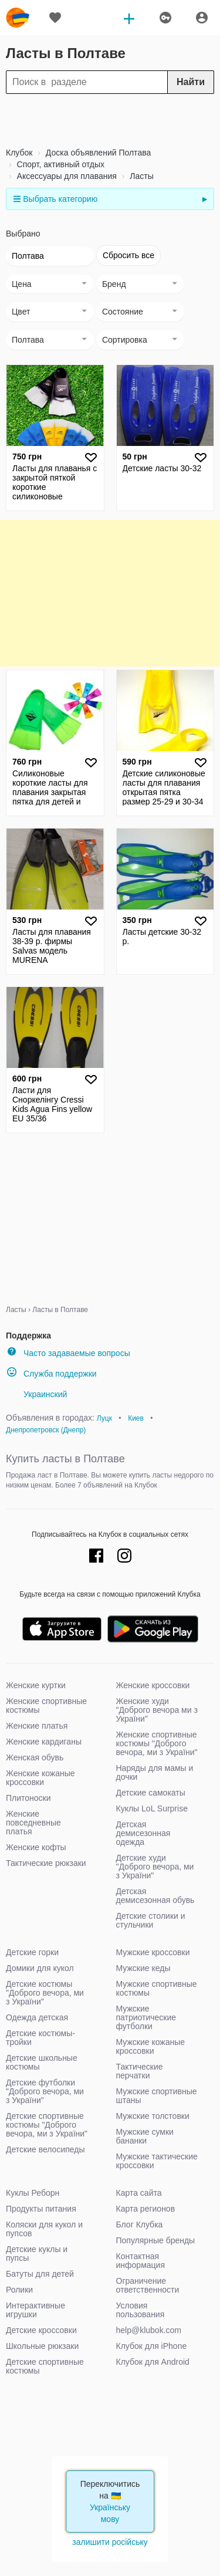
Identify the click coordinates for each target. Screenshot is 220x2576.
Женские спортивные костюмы (46, 1705)
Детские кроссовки (41, 2330)
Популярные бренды (155, 2240)
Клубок (19, 152)
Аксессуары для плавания (66, 176)
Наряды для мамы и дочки (155, 1772)
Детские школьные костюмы (41, 2062)
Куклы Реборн (32, 2193)
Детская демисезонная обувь (155, 1896)
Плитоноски (28, 1798)
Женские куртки (36, 1685)
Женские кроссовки (153, 1685)
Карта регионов (145, 2208)
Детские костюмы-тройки (40, 2038)
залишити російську (109, 2542)
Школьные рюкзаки (42, 2346)
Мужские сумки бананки (145, 2136)
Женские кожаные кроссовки (40, 1778)
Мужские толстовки (152, 2116)
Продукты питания (41, 2208)
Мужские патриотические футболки (146, 2017)
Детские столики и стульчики (150, 1920)
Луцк (104, 1418)
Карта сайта (139, 2193)
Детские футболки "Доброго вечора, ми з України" (45, 2091)
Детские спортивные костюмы (45, 2366)
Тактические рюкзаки (46, 1863)
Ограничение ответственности (148, 2285)
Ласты (140, 176)
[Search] (110, 82)
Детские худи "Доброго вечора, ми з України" (155, 1866)
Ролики (19, 2289)
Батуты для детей (40, 2273)
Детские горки (32, 1952)
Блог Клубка (139, 2224)
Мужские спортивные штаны (156, 2096)
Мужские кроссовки (153, 1952)
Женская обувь (34, 1757)
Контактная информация (140, 2261)
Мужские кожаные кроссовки (150, 2046)
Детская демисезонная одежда (143, 1833)
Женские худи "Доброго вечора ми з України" (157, 1709)
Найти (191, 82)
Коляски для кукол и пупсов (44, 2229)
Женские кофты (36, 1847)
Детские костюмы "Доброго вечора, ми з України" (45, 1992)
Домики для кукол (40, 1968)
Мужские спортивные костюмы (156, 1988)
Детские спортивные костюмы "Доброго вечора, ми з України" (46, 2124)
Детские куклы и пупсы (36, 2253)
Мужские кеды (143, 1968)
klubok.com (17, 17)
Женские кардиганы (44, 1741)
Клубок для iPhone (151, 2346)
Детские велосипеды (45, 2149)
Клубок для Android (152, 2362)
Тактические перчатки (139, 2071)
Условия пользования (140, 2310)
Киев (136, 1418)
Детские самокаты (150, 1792)
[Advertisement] (110, 120)
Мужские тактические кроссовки (157, 2161)
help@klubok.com (149, 2330)
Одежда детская (37, 2017)
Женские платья (36, 1725)
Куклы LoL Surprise (152, 1808)
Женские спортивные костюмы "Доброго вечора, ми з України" (157, 1743)
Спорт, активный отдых (59, 164)
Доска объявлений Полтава (97, 152)
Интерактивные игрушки (35, 2310)
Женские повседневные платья (33, 1822)
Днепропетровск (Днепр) (46, 1430)
